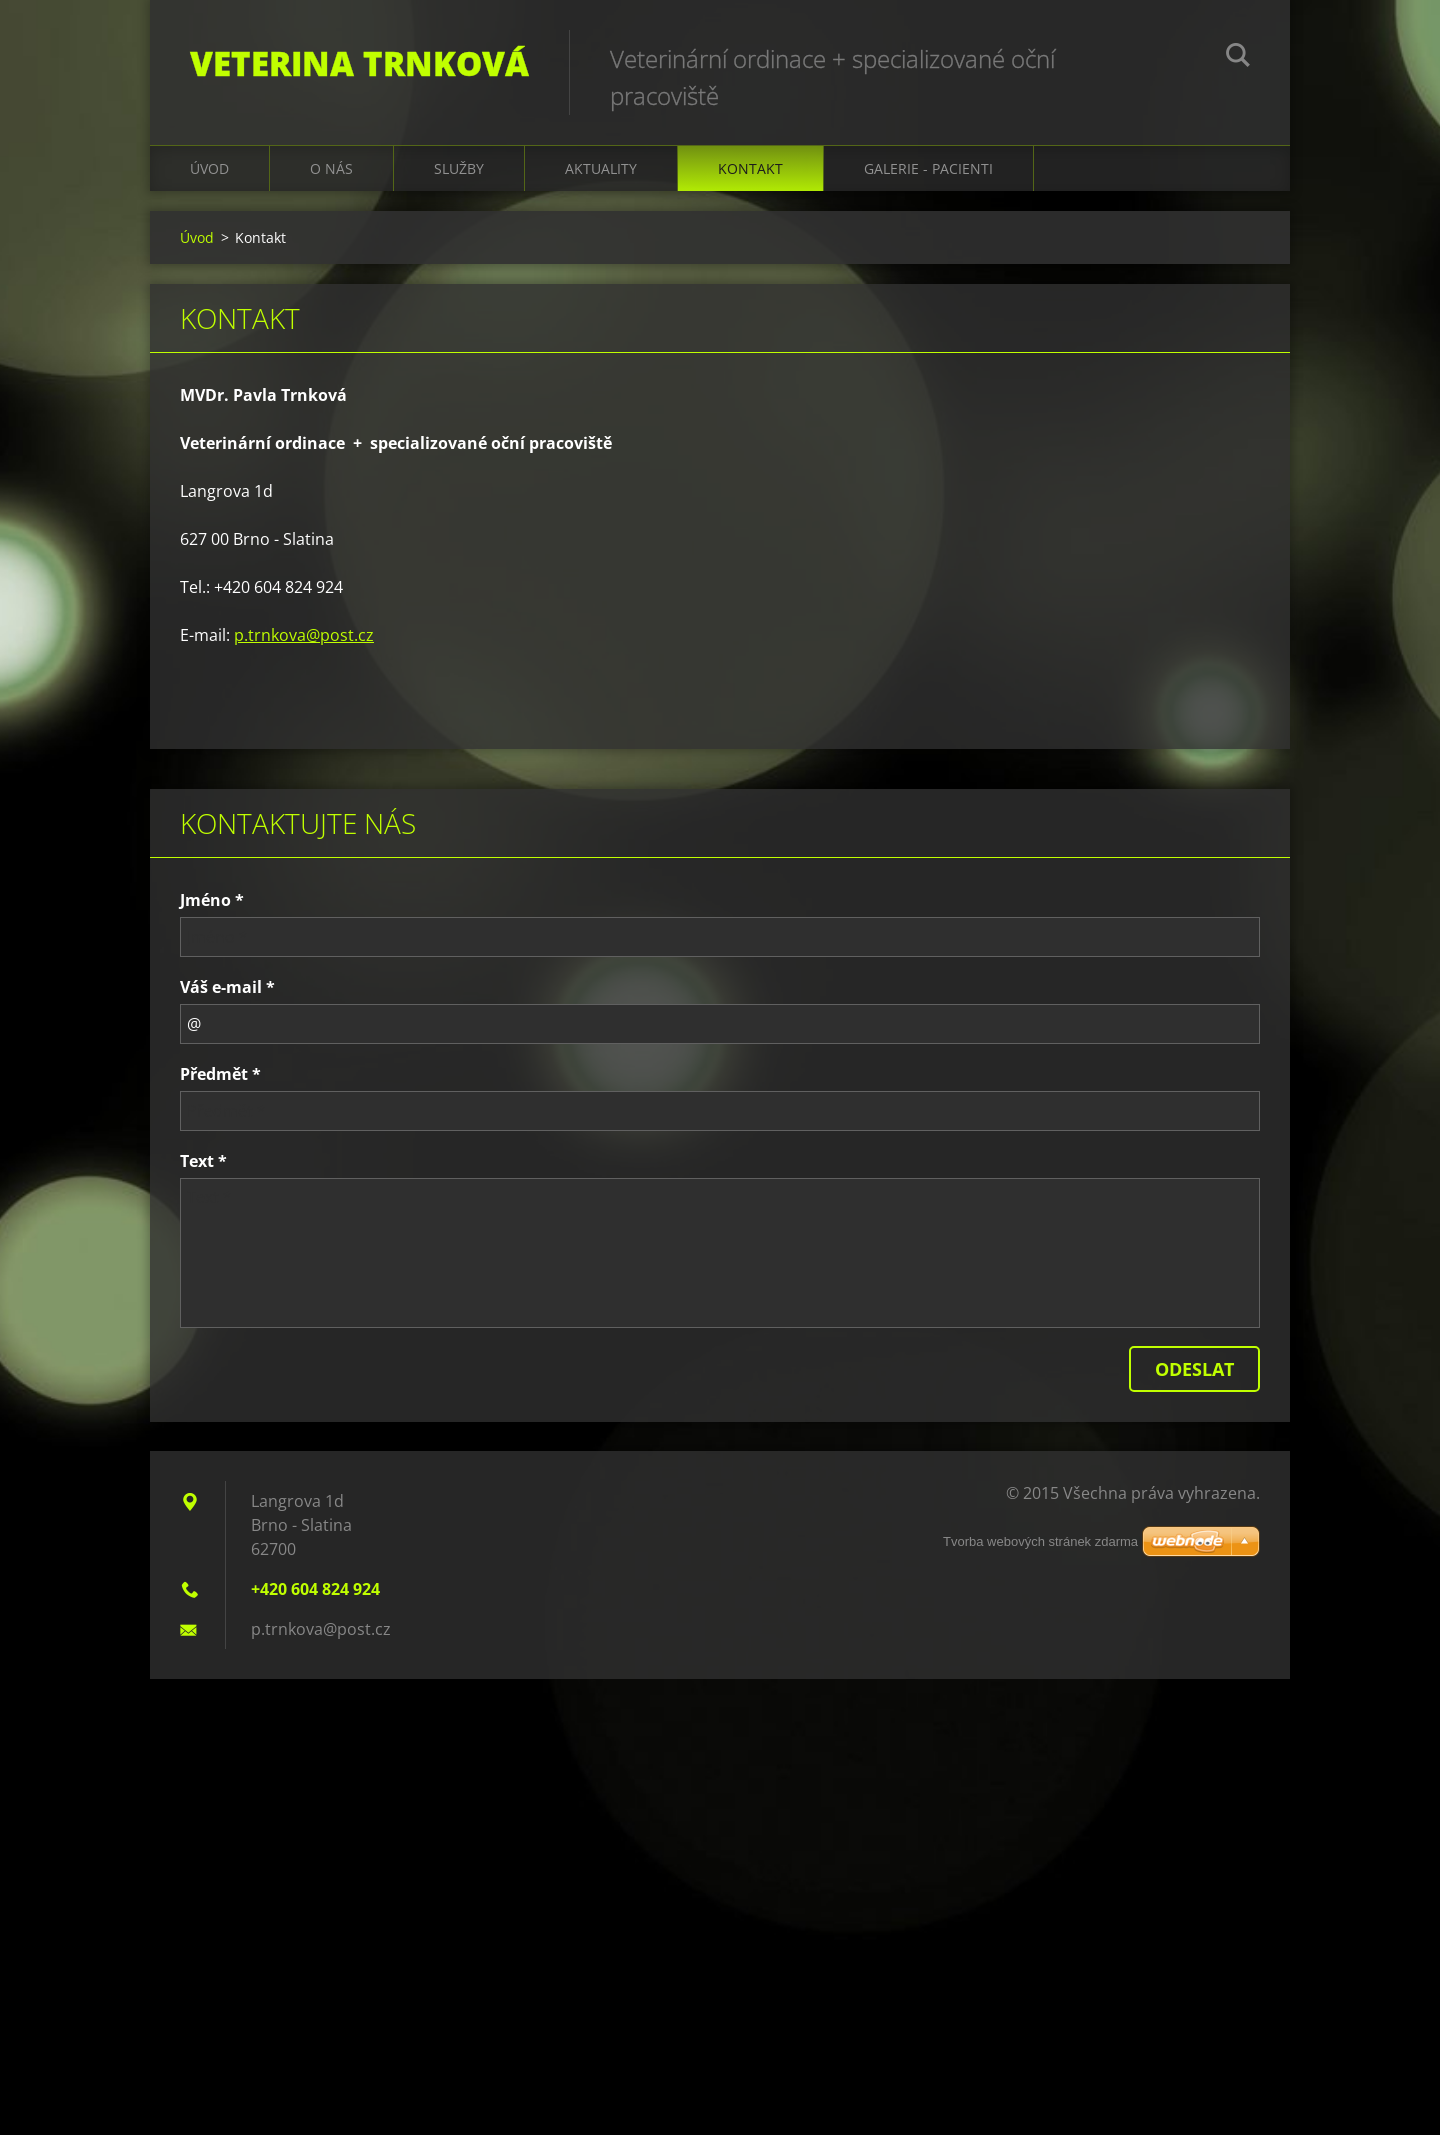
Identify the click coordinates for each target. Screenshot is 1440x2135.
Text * (203, 1161)
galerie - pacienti (928, 168)
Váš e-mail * (227, 987)
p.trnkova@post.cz (304, 635)
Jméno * (212, 900)
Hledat (1238, 58)
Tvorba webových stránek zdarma (1040, 1541)
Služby (459, 168)
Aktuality (601, 168)
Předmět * (220, 1074)
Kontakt (750, 168)
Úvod (209, 168)
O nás (331, 168)
